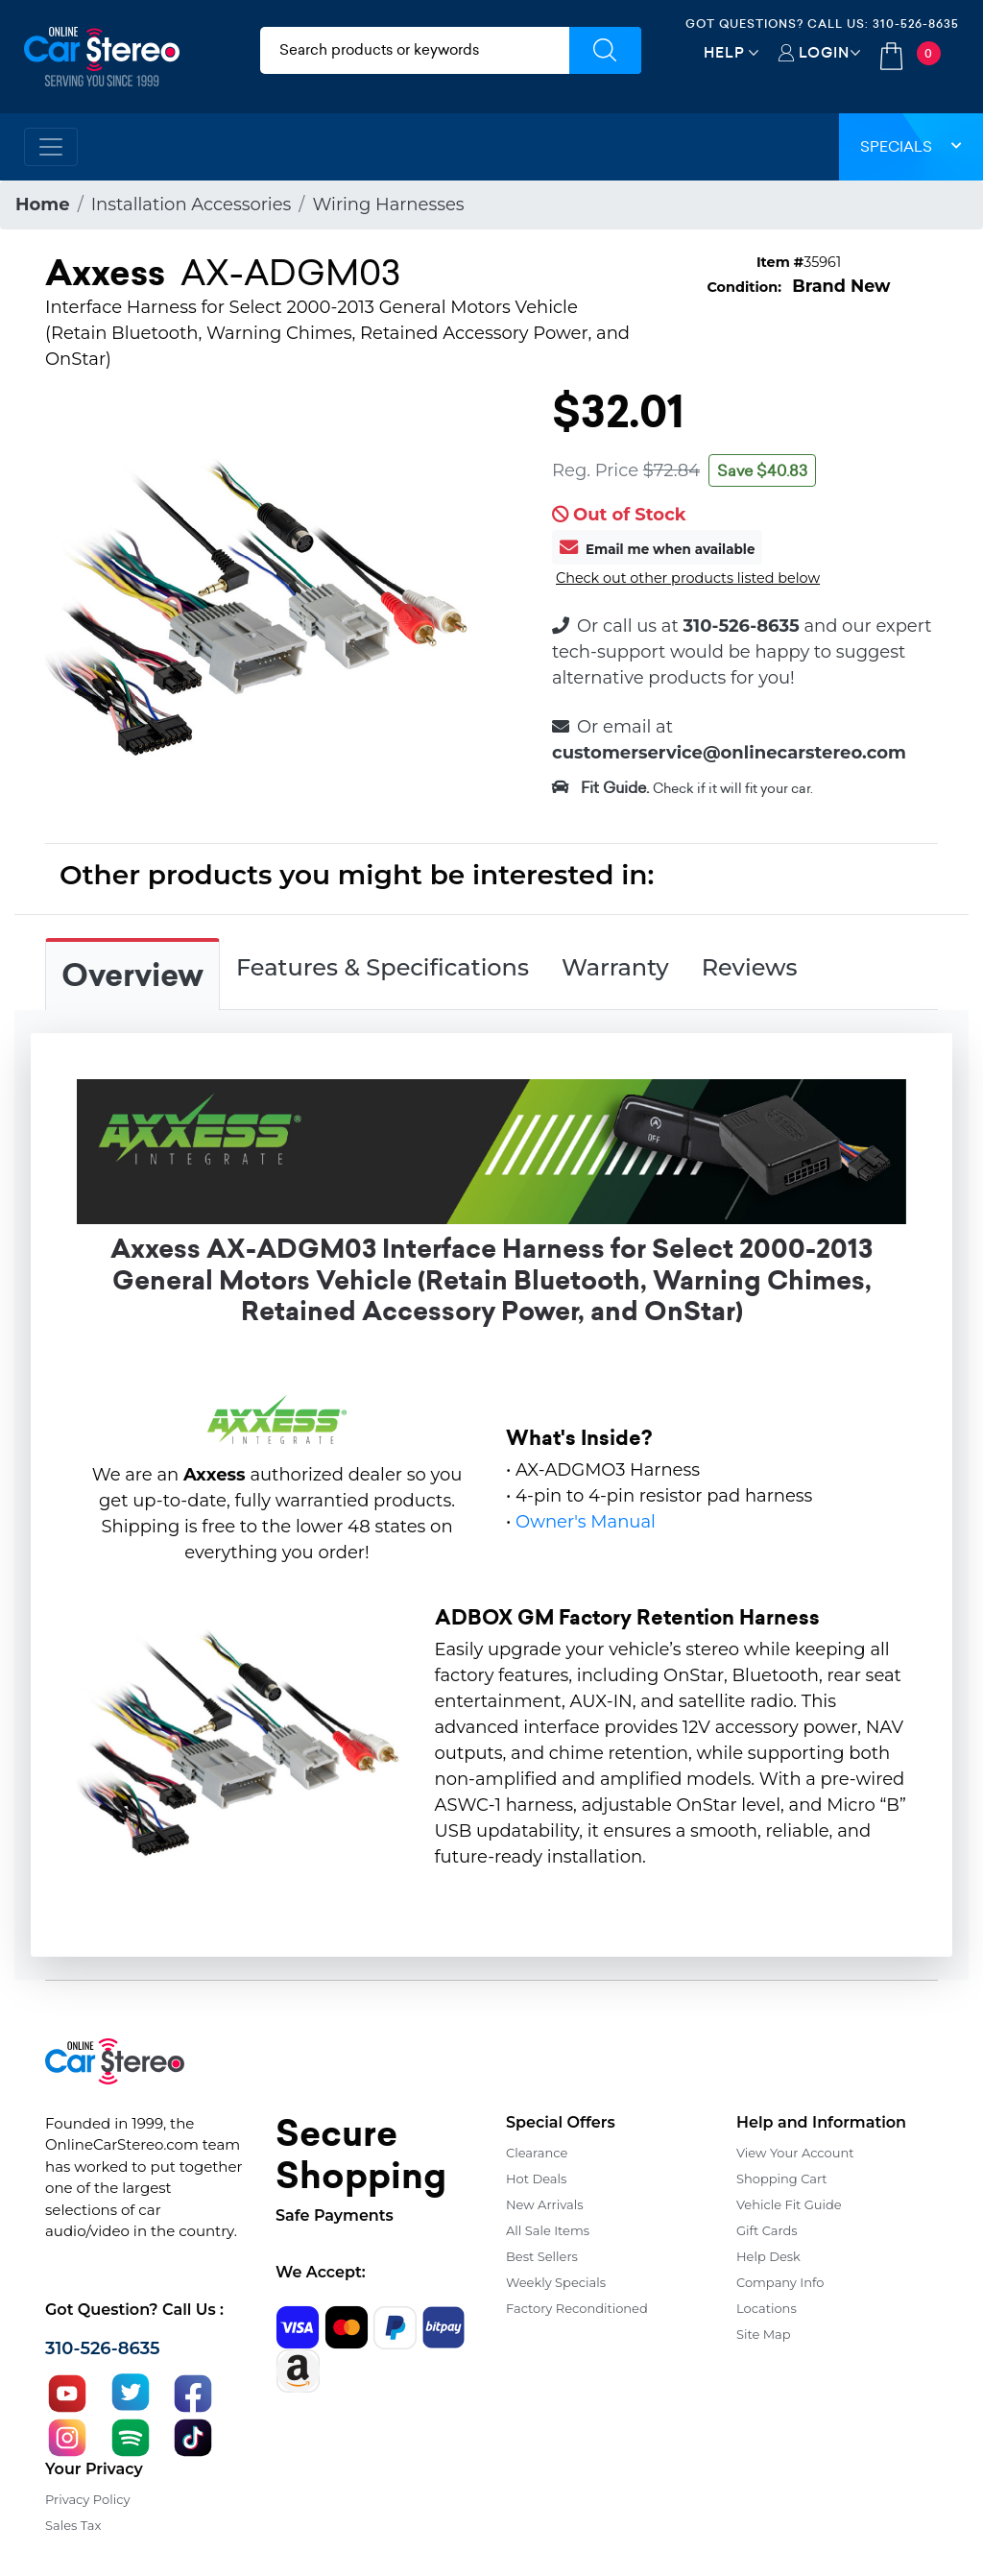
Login (824, 52)
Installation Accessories (191, 204)
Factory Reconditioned (577, 2308)
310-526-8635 (916, 23)
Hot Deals (536, 2178)
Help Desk (768, 2256)
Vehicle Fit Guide (789, 2204)
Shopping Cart (781, 2178)
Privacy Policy (87, 2499)
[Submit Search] (605, 50)
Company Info (780, 2282)
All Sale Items (547, 2230)
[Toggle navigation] (51, 147)
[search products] (414, 50)
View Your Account (795, 2152)
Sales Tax (73, 2525)
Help (724, 52)
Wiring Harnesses (388, 204)
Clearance (536, 2152)
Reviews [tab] (750, 967)
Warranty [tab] (615, 967)
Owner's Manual (585, 1521)
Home (42, 204)
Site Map (763, 2334)
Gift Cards (767, 2230)
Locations (766, 2308)
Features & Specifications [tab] (382, 967)
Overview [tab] (132, 975)
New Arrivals (544, 2204)
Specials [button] (911, 146)
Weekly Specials (556, 2282)
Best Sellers (542, 2256)
